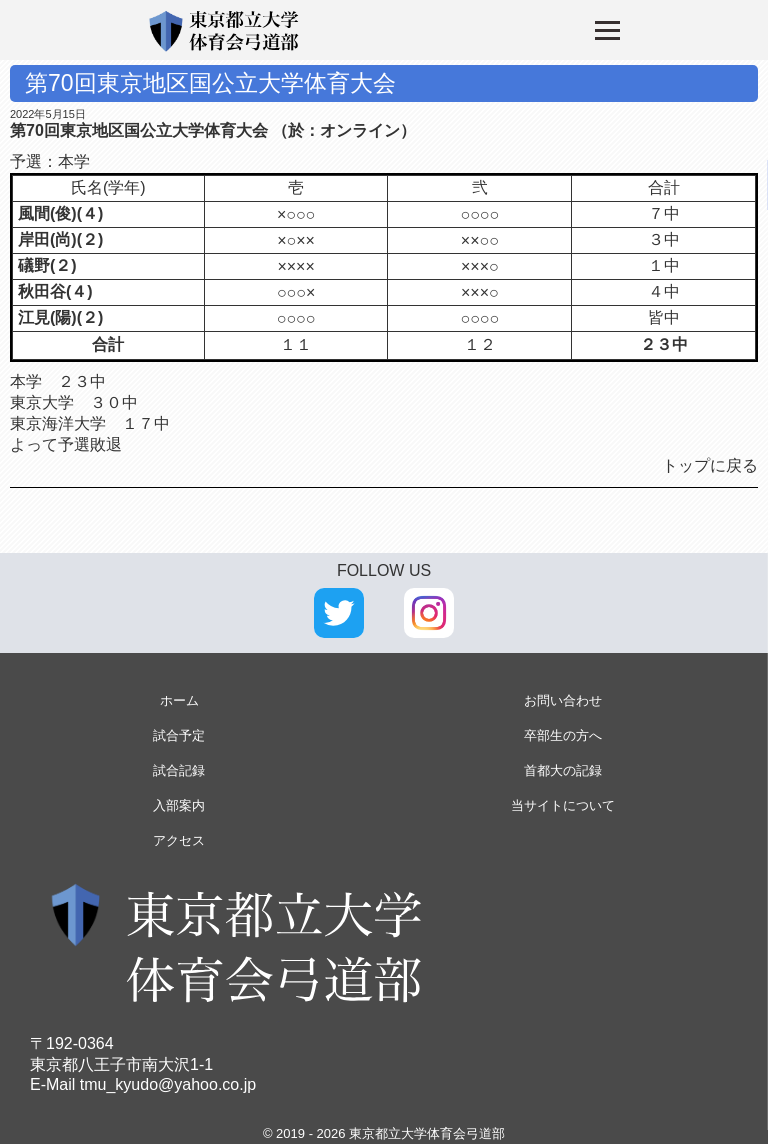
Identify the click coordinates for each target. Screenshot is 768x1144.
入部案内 (179, 805)
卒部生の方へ (563, 735)
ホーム (179, 700)
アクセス (179, 840)
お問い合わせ (563, 700)
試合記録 (179, 770)
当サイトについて (563, 805)
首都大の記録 (563, 770)
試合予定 (179, 735)
